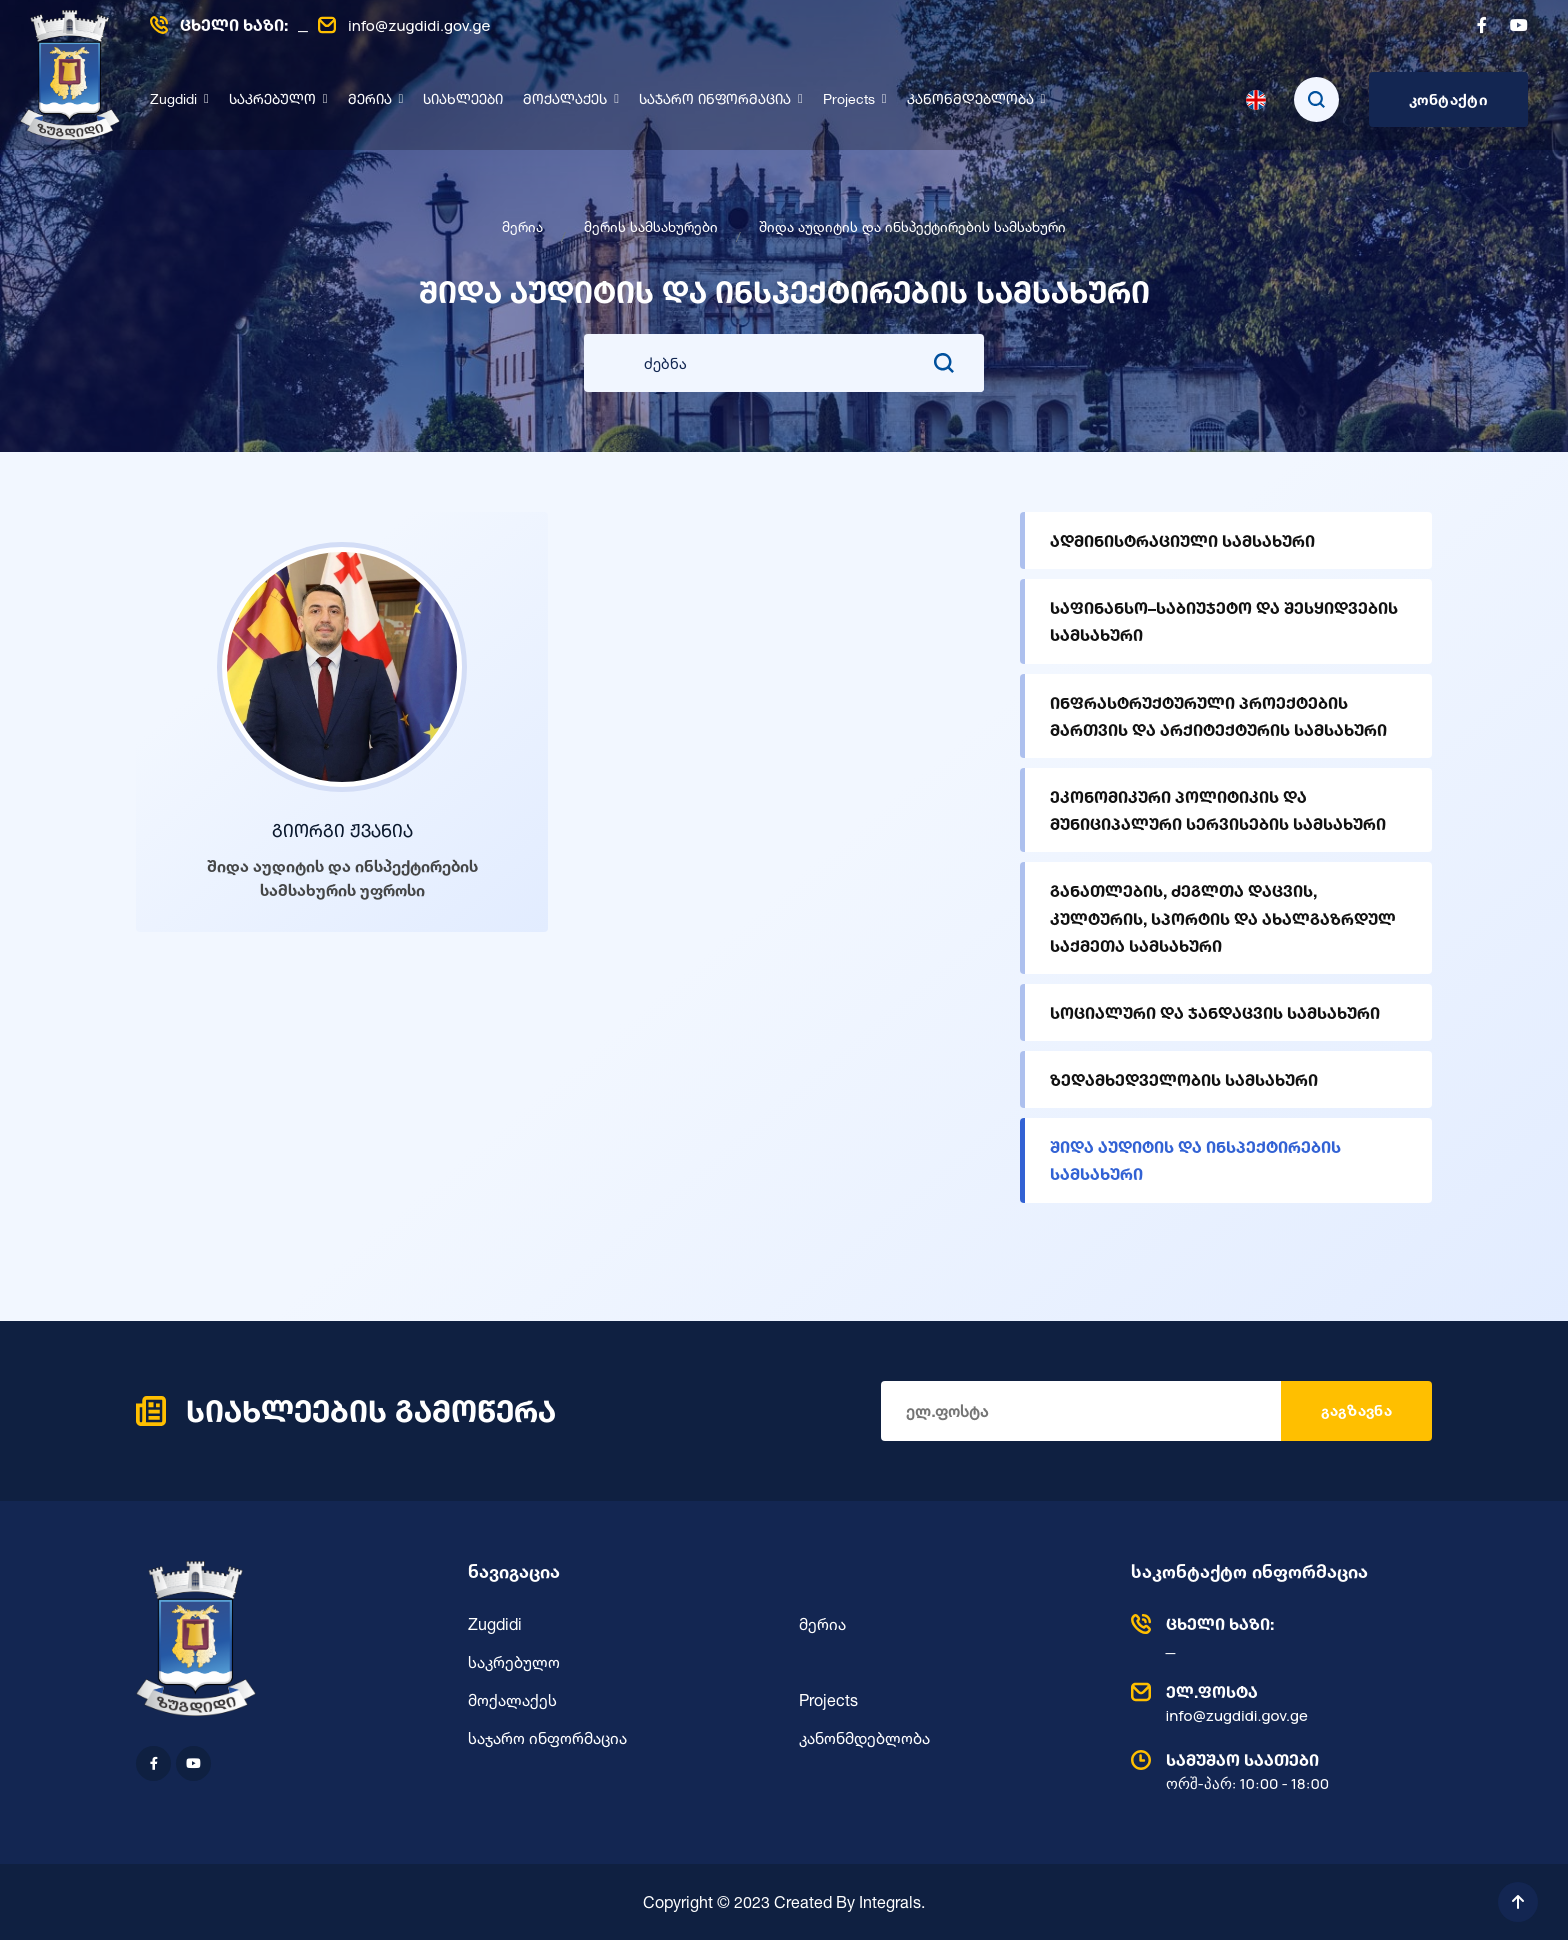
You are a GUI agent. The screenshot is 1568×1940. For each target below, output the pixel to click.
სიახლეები (463, 100)
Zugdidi (173, 100)
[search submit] (944, 363)
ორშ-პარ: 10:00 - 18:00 (1277, 1771)
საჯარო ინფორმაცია (715, 100)
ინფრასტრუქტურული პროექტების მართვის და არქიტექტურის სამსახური (1218, 716)
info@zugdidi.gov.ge (404, 25)
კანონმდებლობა (970, 100)
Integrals (890, 1902)
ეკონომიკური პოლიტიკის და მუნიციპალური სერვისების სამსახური (1218, 810)
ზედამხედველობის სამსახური (1184, 1079)
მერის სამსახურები (651, 226)
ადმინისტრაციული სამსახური (1182, 540)
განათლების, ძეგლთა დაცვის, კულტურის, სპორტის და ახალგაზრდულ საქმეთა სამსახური (1223, 917)
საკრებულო (272, 100)
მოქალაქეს (565, 100)
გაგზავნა (1356, 1410)
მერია (370, 100)
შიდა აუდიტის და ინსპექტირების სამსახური (1195, 1160)
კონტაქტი (1448, 99)
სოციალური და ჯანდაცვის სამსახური (1215, 1012)
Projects (849, 100)
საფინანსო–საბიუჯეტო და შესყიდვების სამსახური (1224, 621)
